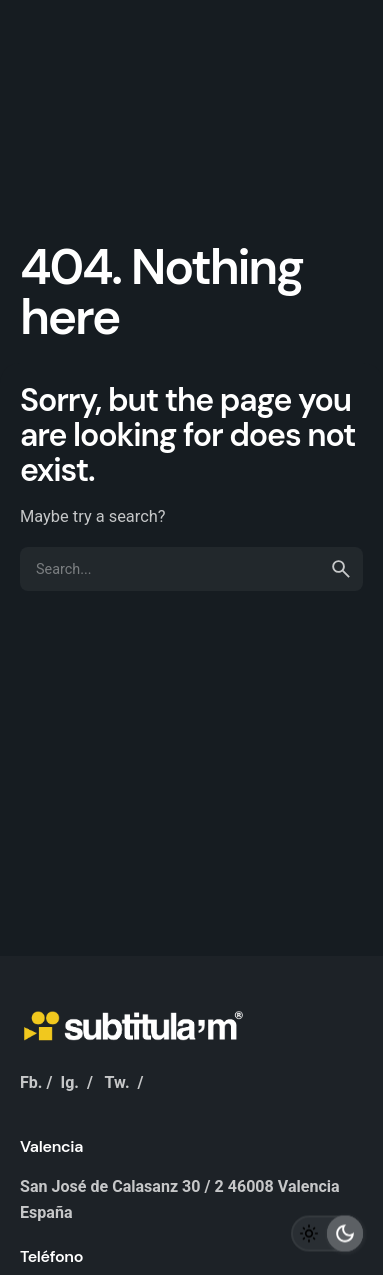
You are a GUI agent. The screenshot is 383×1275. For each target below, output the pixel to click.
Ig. (69, 1082)
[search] (341, 569)
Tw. (117, 1082)
